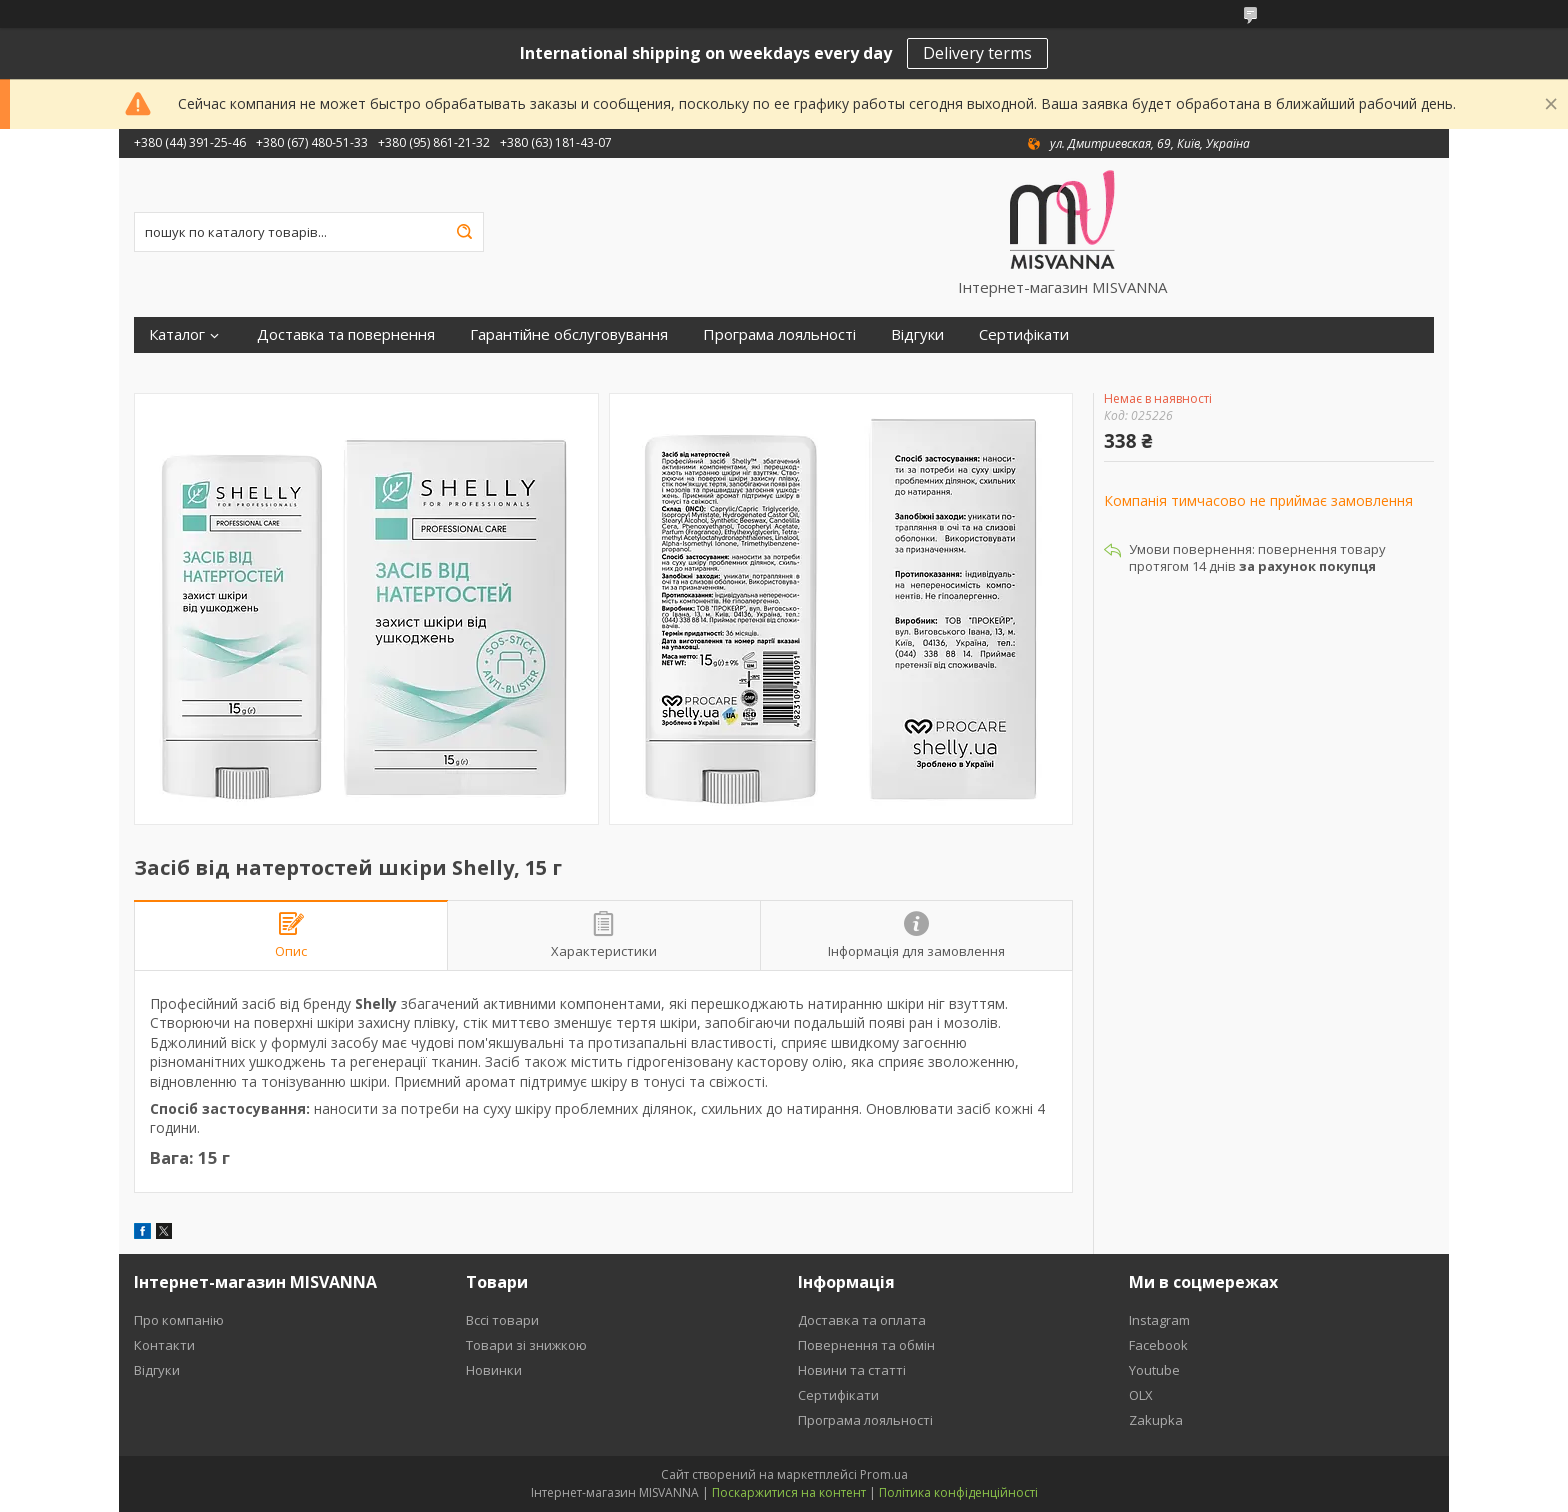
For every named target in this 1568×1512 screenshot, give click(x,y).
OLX (1141, 1395)
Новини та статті (852, 1370)
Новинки (494, 1370)
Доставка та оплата (862, 1320)
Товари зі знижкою (526, 1345)
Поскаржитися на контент (789, 1492)
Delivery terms (977, 53)
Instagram (1159, 1320)
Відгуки (917, 334)
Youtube (1154, 1370)
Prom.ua (884, 1474)
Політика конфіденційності (958, 1492)
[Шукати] (464, 232)
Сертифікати (1024, 334)
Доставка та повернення (346, 334)
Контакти (164, 1345)
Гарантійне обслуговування (569, 334)
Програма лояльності (779, 334)
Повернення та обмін (866, 1345)
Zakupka (1156, 1420)
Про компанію (179, 1320)
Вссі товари (502, 1320)
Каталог (177, 334)
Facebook (1158, 1345)
